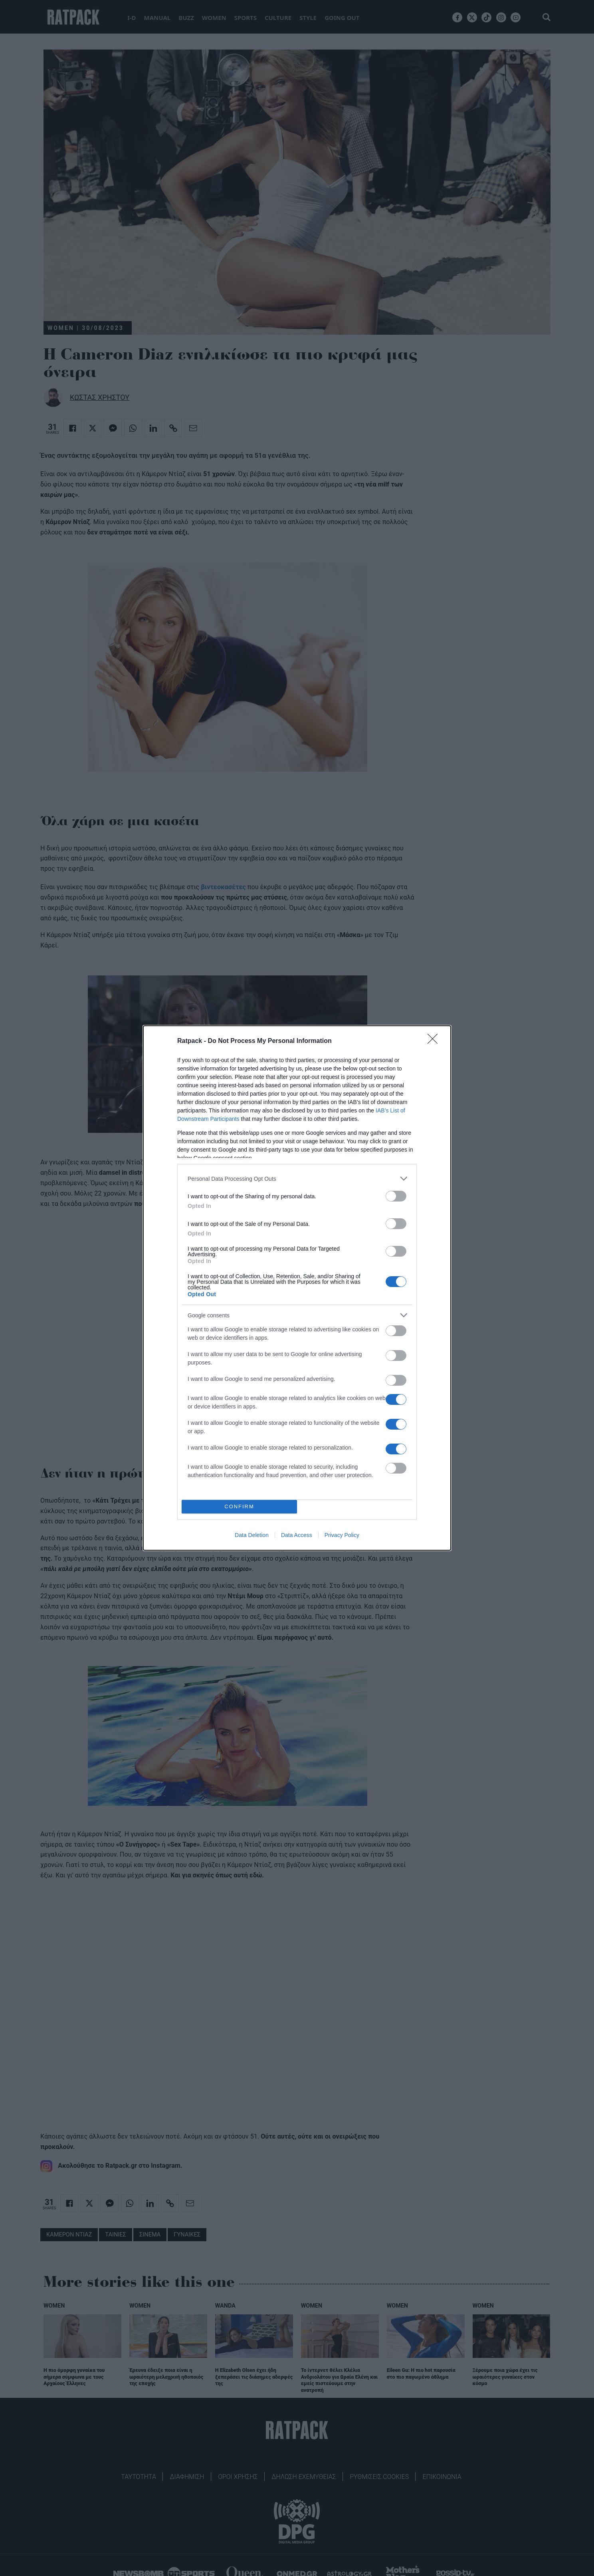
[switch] (396, 1196)
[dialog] (297, 1288)
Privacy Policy (342, 1535)
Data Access (296, 1535)
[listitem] (297, 1178)
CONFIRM (239, 1507)
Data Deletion (252, 1535)
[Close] (435, 1041)
